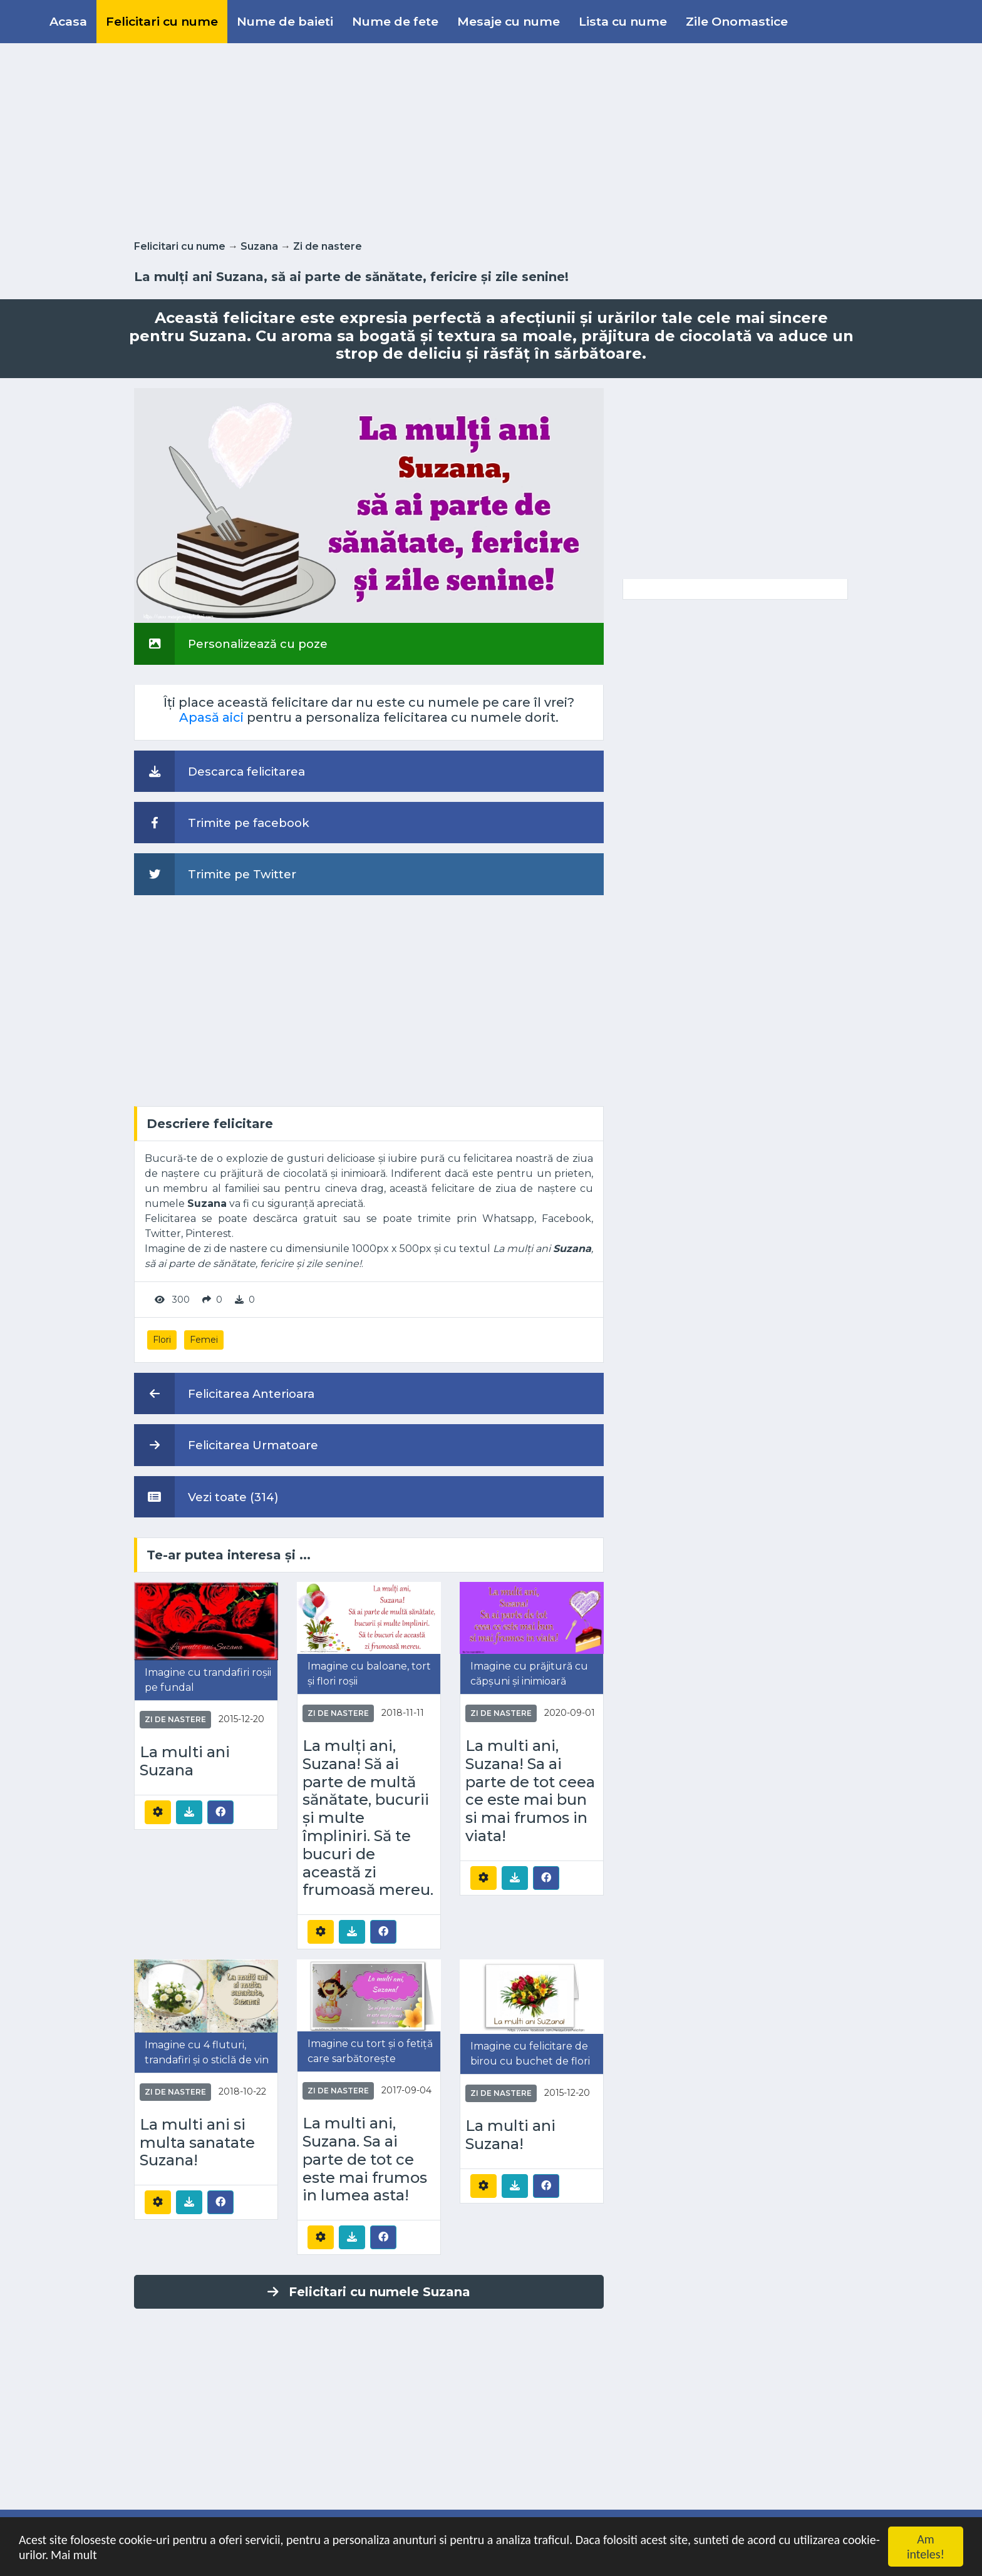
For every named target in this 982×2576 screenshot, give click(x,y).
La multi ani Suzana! (510, 2135)
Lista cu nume (623, 21)
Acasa (68, 21)
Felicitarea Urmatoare (226, 1444)
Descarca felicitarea (219, 771)
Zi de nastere (327, 246)
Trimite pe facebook (221, 822)
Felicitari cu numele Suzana (368, 2292)
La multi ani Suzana (185, 1761)
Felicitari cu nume (162, 21)
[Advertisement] (491, 139)
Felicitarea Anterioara (224, 1393)
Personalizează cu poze (231, 643)
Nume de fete (395, 21)
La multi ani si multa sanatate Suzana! (197, 2143)
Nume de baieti (285, 21)
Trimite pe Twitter (215, 874)
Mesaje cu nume (508, 21)
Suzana (259, 246)
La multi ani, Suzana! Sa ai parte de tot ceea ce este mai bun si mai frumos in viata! (530, 1791)
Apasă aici (211, 717)
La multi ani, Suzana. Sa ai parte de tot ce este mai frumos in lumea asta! (364, 2159)
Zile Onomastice (737, 21)
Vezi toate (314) (206, 1496)
